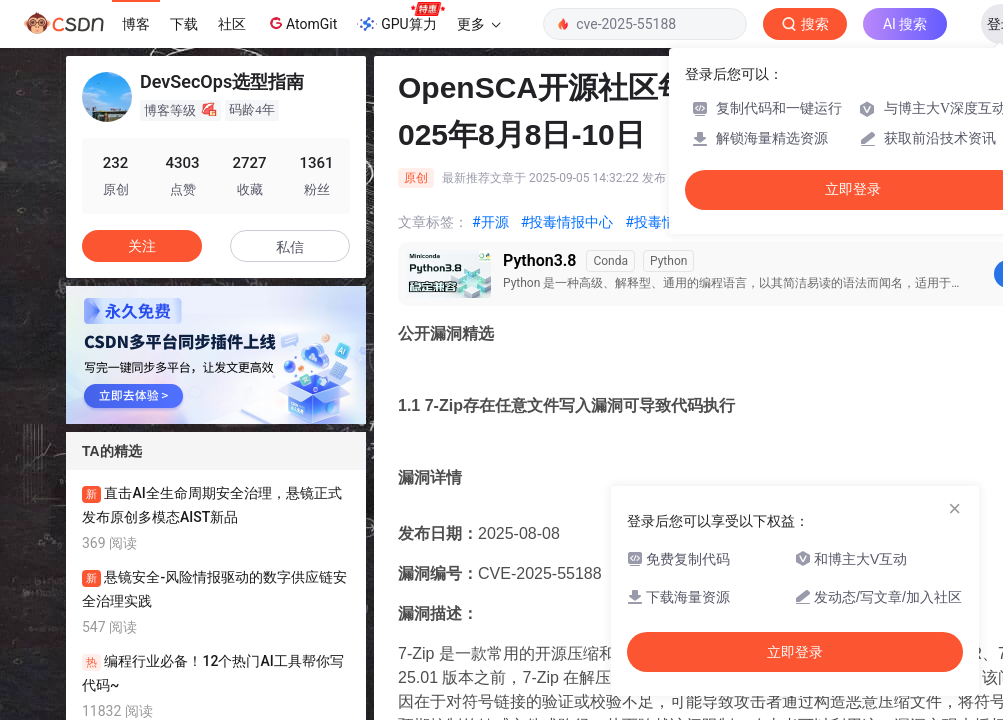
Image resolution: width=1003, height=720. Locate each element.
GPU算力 (400, 18)
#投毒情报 (657, 222)
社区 (232, 24)
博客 (136, 24)
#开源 (490, 222)
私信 (290, 247)
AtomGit (301, 23)
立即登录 (795, 652)
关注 (142, 246)
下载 (184, 24)
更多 (479, 24)
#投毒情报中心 (567, 222)
